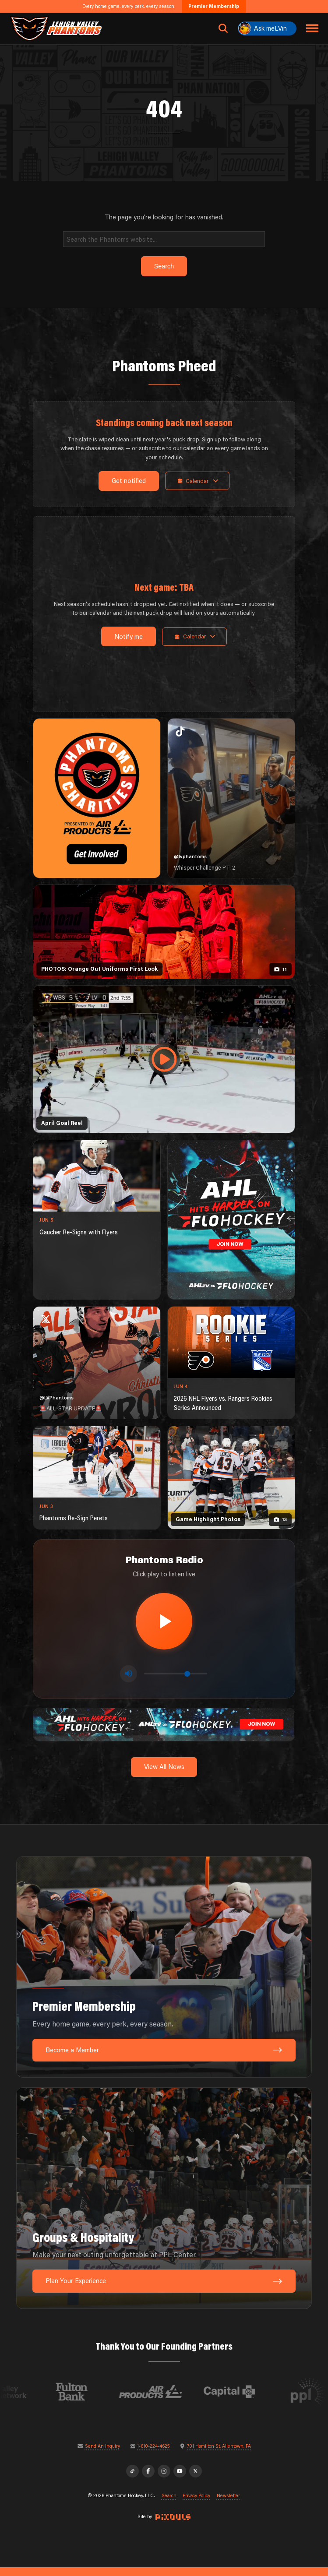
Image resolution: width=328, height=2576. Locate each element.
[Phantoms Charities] (96, 798)
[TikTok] (132, 2480)
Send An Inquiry (102, 2454)
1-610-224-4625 (153, 2454)
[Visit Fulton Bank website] (93, 2400)
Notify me (125, 636)
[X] (195, 2480)
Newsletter (228, 2504)
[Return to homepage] (56, 28)
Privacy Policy (196, 2504)
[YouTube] (179, 2480)
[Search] (164, 239)
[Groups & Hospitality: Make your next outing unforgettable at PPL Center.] (163, 2206)
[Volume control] (176, 1681)
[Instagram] (164, 2480)
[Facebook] (148, 2480)
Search (169, 2504)
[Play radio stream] (164, 1624)
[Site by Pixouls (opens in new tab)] (172, 2525)
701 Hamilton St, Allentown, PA (219, 2454)
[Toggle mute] (128, 1681)
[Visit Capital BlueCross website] (251, 2400)
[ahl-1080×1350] (231, 1220)
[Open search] (223, 28)
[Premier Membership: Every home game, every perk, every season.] (163, 1975)
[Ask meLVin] (267, 28)
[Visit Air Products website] (172, 2400)
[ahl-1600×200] (164, 1732)
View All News (164, 1775)
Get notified (126, 480)
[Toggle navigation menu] (312, 28)
